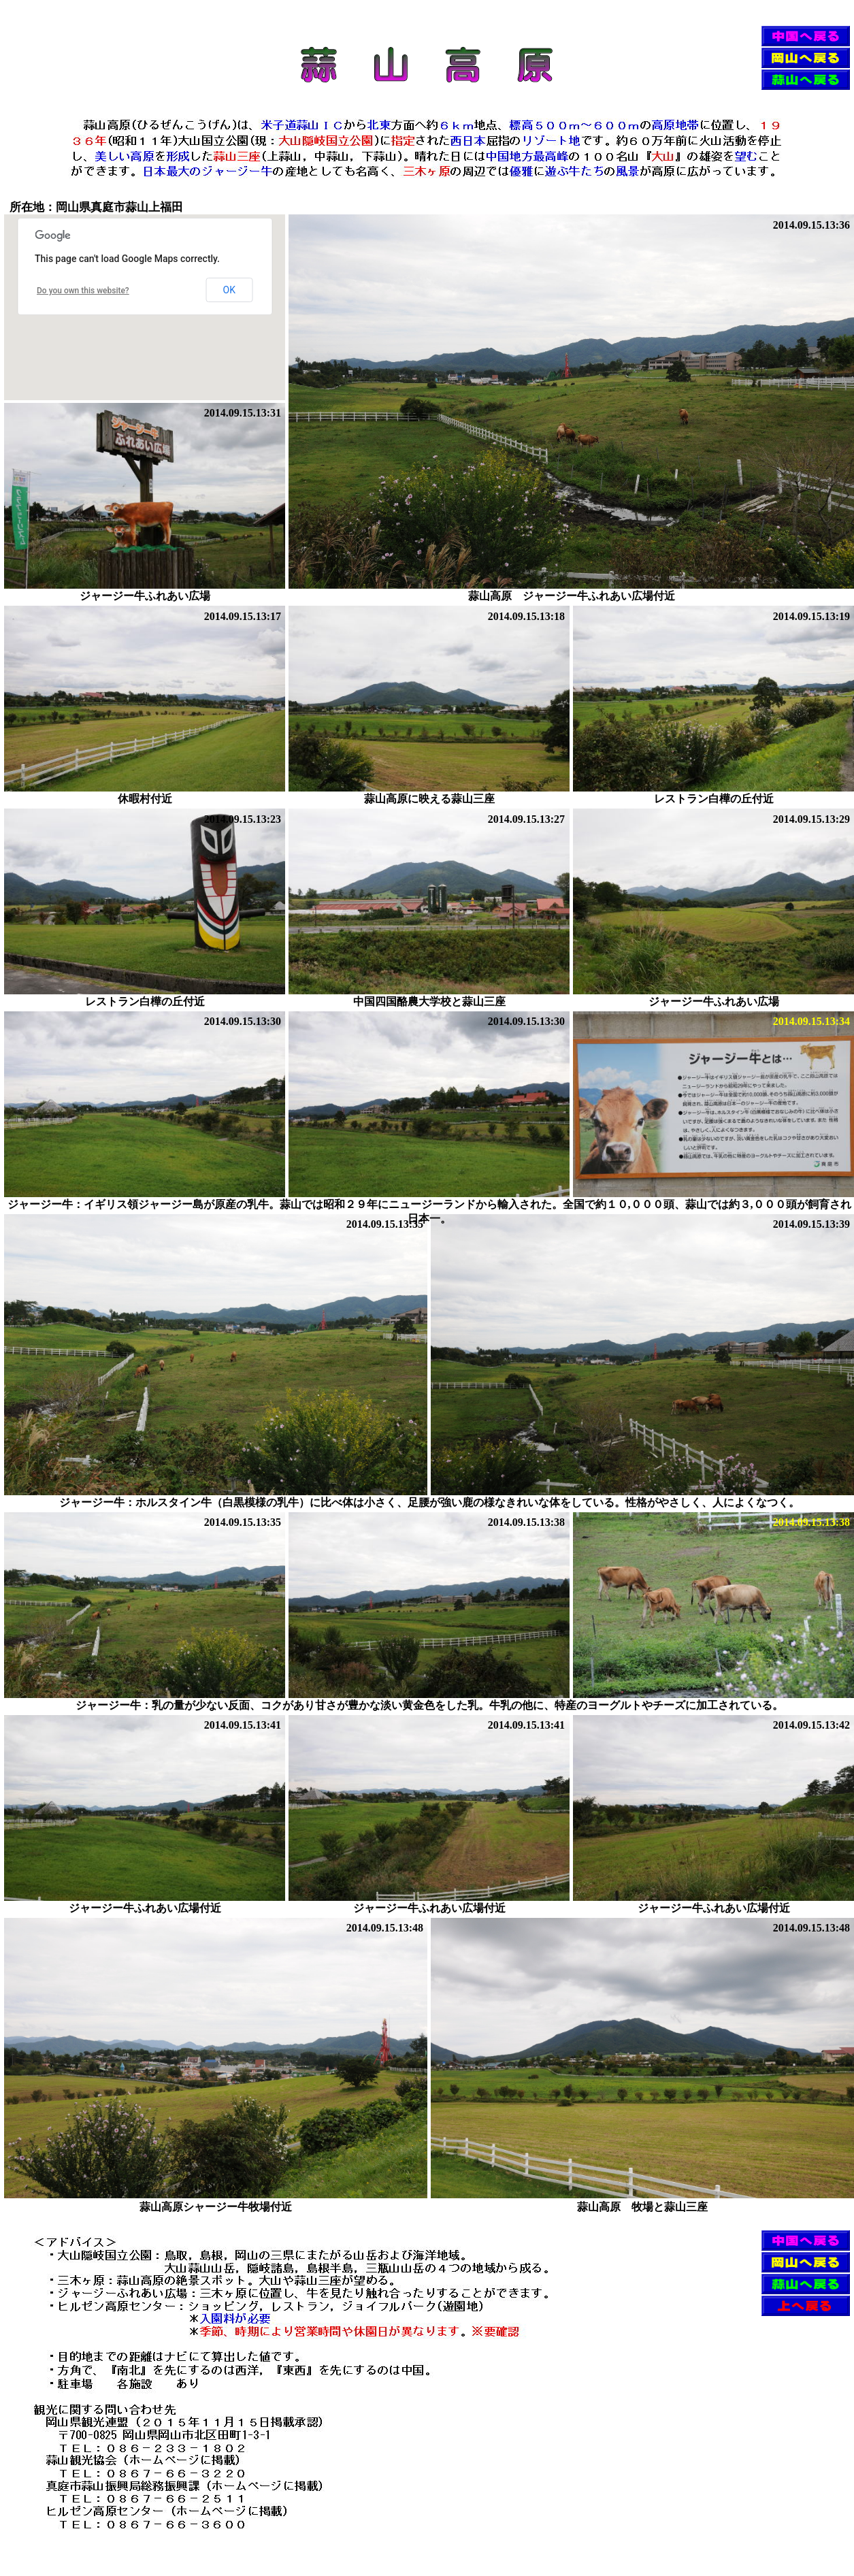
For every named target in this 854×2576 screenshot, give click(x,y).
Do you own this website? (83, 290)
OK (229, 289)
